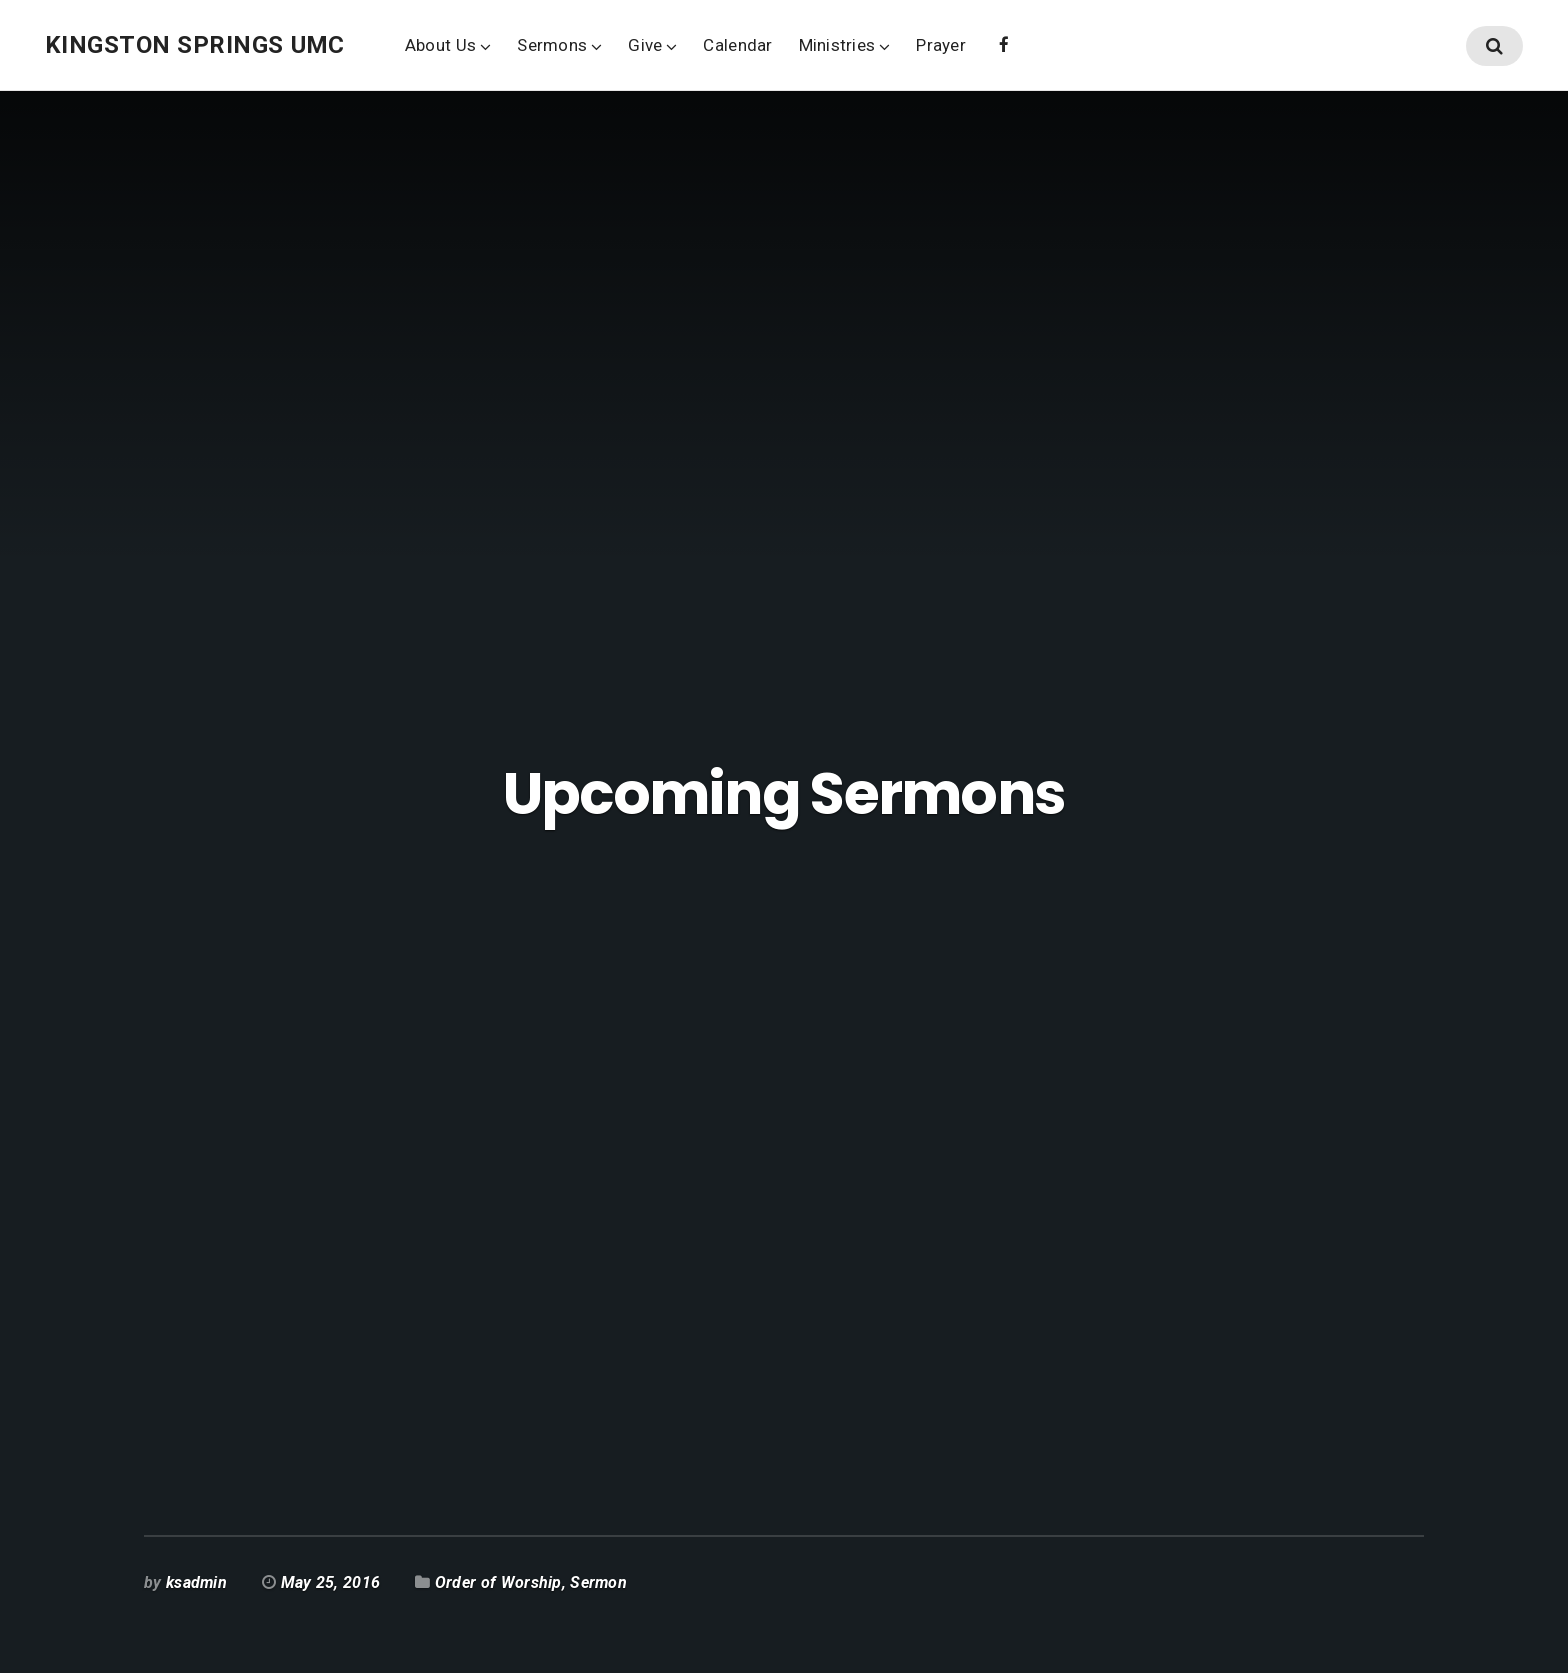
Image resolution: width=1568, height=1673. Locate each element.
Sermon (598, 1582)
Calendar (737, 45)
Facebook (1004, 43)
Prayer (941, 45)
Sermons (552, 45)
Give (645, 45)
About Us (440, 45)
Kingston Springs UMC (195, 45)
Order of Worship (498, 1582)
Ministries (837, 45)
